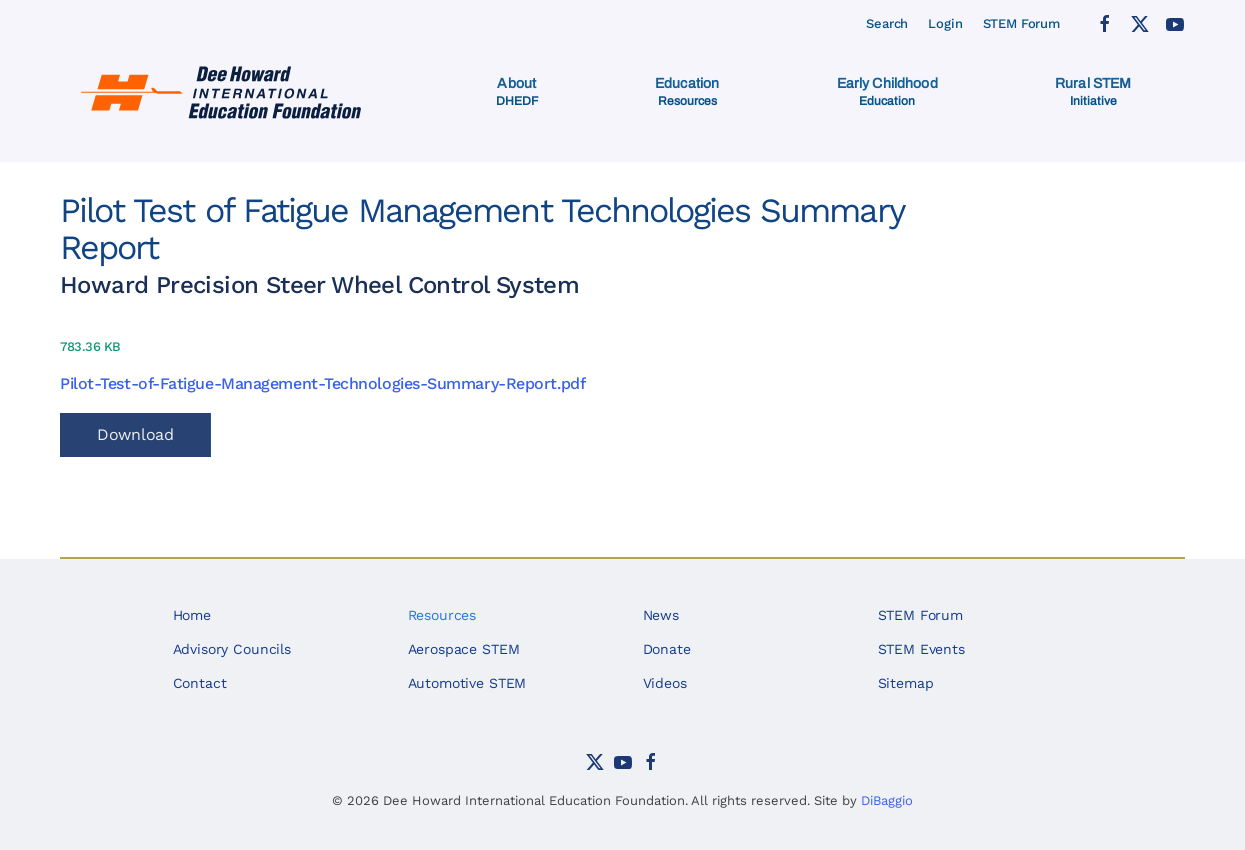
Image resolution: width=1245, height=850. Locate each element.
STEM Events (921, 649)
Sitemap (906, 683)
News (661, 615)
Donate (667, 649)
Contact (200, 683)
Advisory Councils (232, 649)
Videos (665, 683)
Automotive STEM (467, 683)
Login (945, 23)
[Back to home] (223, 92)
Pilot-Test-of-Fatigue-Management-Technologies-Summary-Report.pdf (322, 383)
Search (887, 23)
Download (135, 434)
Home (192, 615)
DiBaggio (887, 800)
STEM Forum (1022, 23)
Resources (442, 615)
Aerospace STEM (464, 649)
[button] (516, 92)
